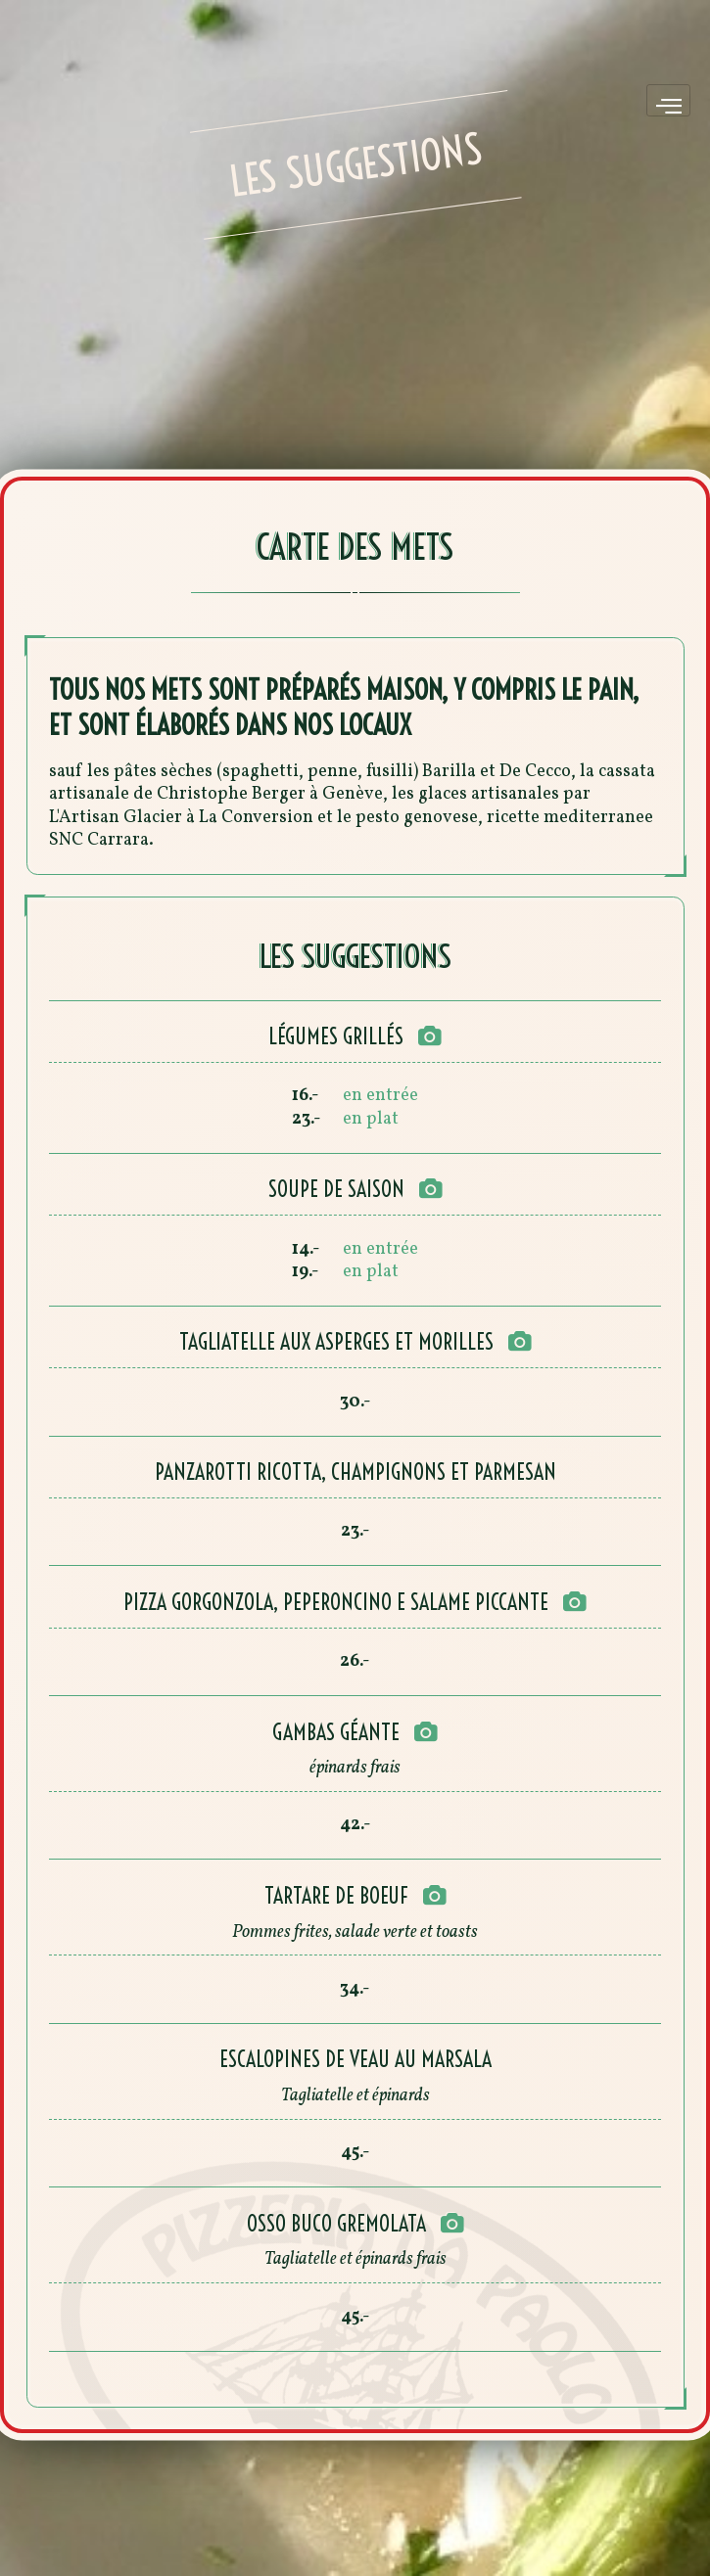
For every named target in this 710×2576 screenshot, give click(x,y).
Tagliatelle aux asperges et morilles (336, 1342)
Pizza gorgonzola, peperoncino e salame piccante (335, 1602)
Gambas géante (336, 1732)
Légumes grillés (335, 1036)
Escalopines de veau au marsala (355, 2059)
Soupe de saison (336, 1189)
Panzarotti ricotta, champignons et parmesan (355, 1472)
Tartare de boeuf (336, 1895)
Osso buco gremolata (336, 2223)
